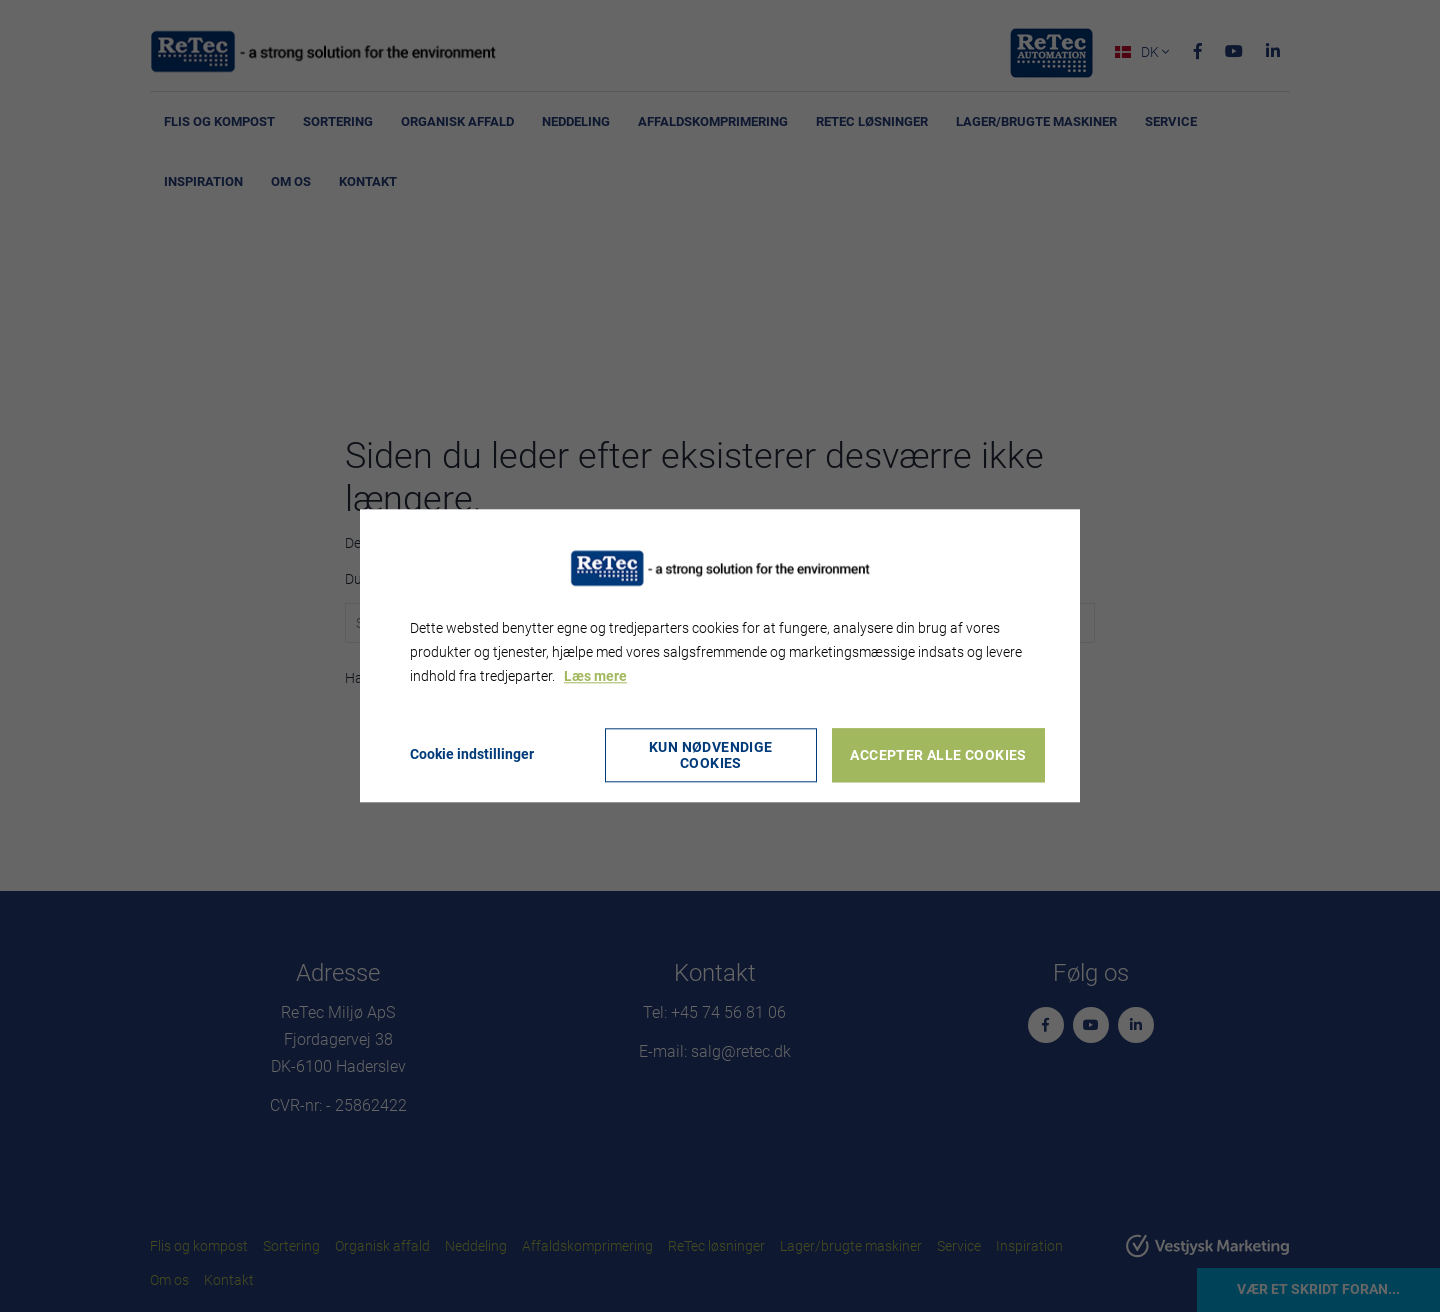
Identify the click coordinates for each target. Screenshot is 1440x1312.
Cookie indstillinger (472, 755)
